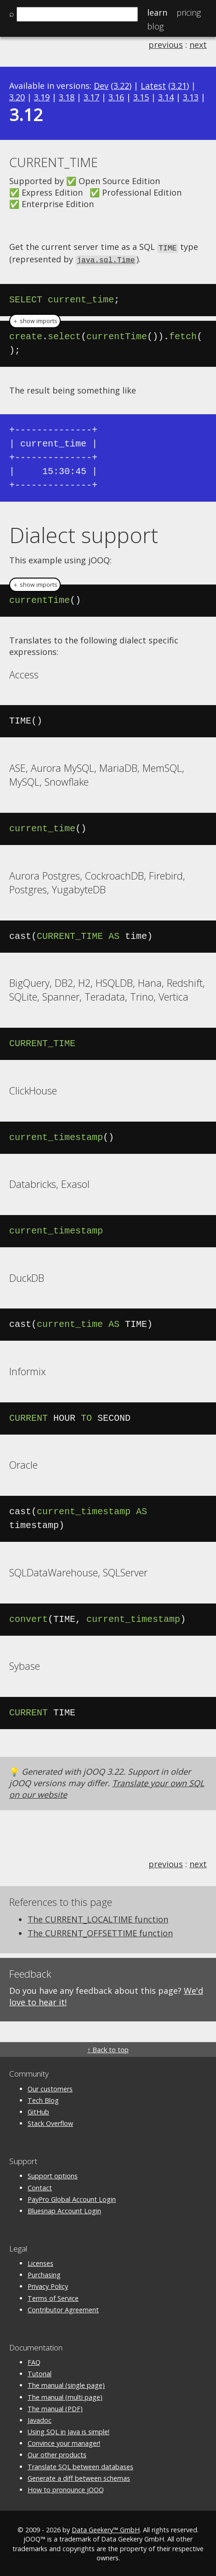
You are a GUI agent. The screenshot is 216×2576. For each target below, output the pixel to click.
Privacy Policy (48, 2285)
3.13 (191, 97)
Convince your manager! (64, 2441)
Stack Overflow (50, 2122)
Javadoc (39, 2418)
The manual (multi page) (65, 2395)
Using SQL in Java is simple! (68, 2430)
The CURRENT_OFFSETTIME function (100, 1931)
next (198, 44)
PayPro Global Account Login (72, 2198)
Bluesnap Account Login (64, 2209)
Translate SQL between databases (80, 2465)
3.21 (179, 85)
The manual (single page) (66, 2383)
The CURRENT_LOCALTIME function (98, 1917)
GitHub (38, 2110)
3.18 (66, 97)
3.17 (91, 97)
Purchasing (44, 2273)
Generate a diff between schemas (79, 2476)
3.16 (116, 97)
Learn (157, 12)
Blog (155, 26)
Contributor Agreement (63, 2308)
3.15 (141, 97)
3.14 (166, 97)
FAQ (34, 2360)
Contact (40, 2186)
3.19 (42, 97)
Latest (153, 85)
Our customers (50, 2087)
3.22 (121, 85)
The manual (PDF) (55, 2407)
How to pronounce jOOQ (66, 2488)
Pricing (188, 12)
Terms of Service (53, 2296)
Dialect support (83, 533)
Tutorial (39, 2372)
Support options (53, 2174)
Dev (101, 85)
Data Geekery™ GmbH (106, 2528)
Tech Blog (43, 2099)
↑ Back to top (108, 2048)
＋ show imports (34, 320)
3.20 (17, 97)
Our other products (57, 2453)
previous (165, 44)
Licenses (40, 2262)
